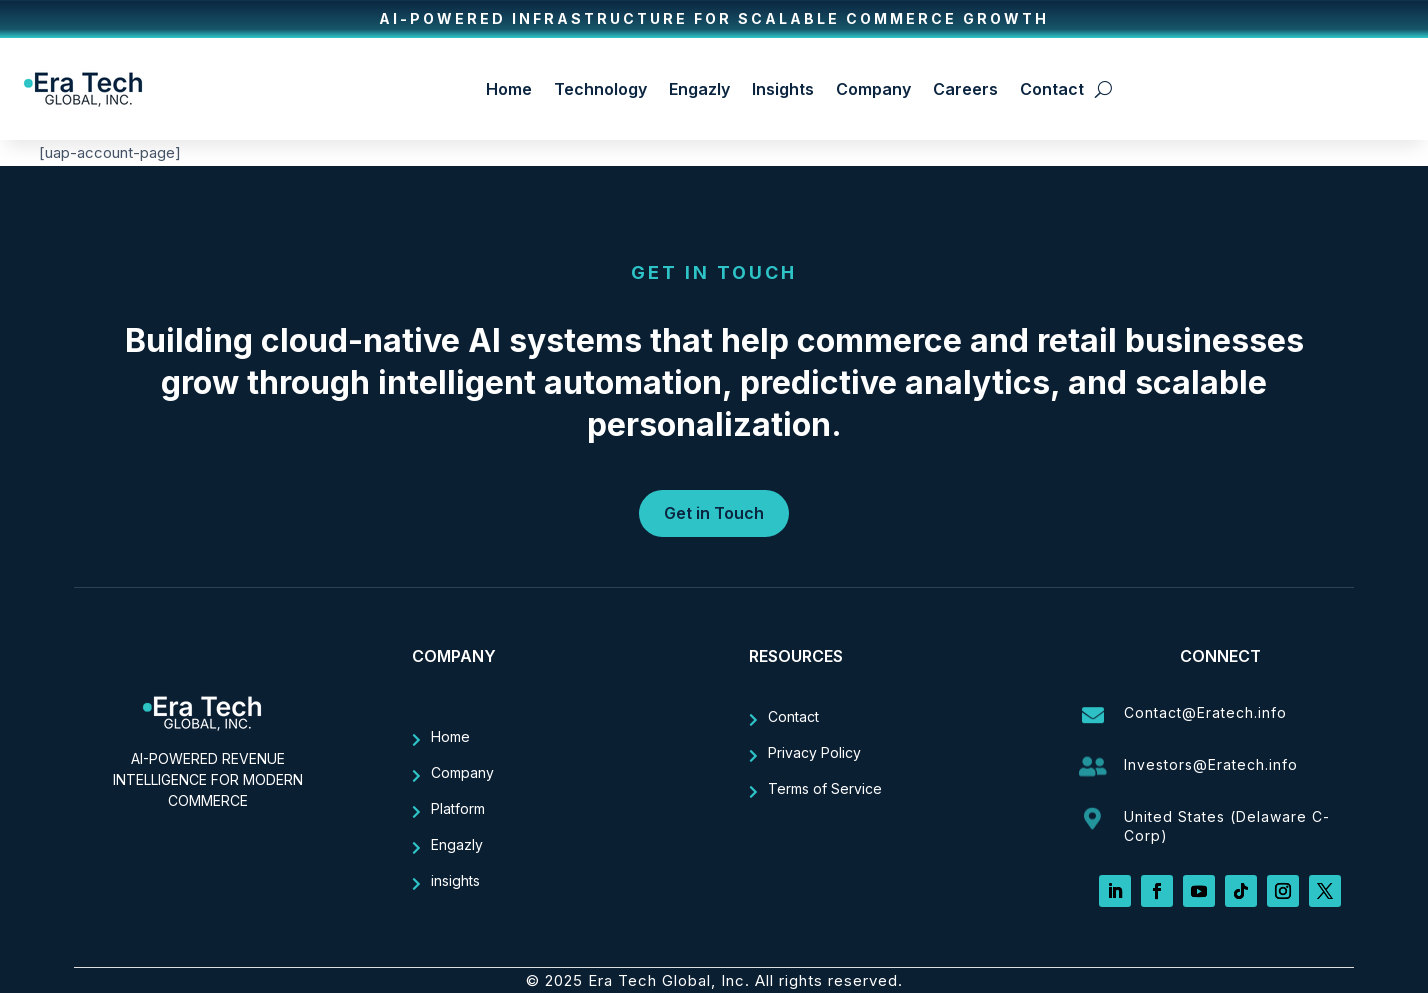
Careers (965, 89)
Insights (783, 89)
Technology (600, 89)
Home (509, 89)
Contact (1052, 89)
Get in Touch (714, 513)
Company (873, 89)
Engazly (699, 89)
